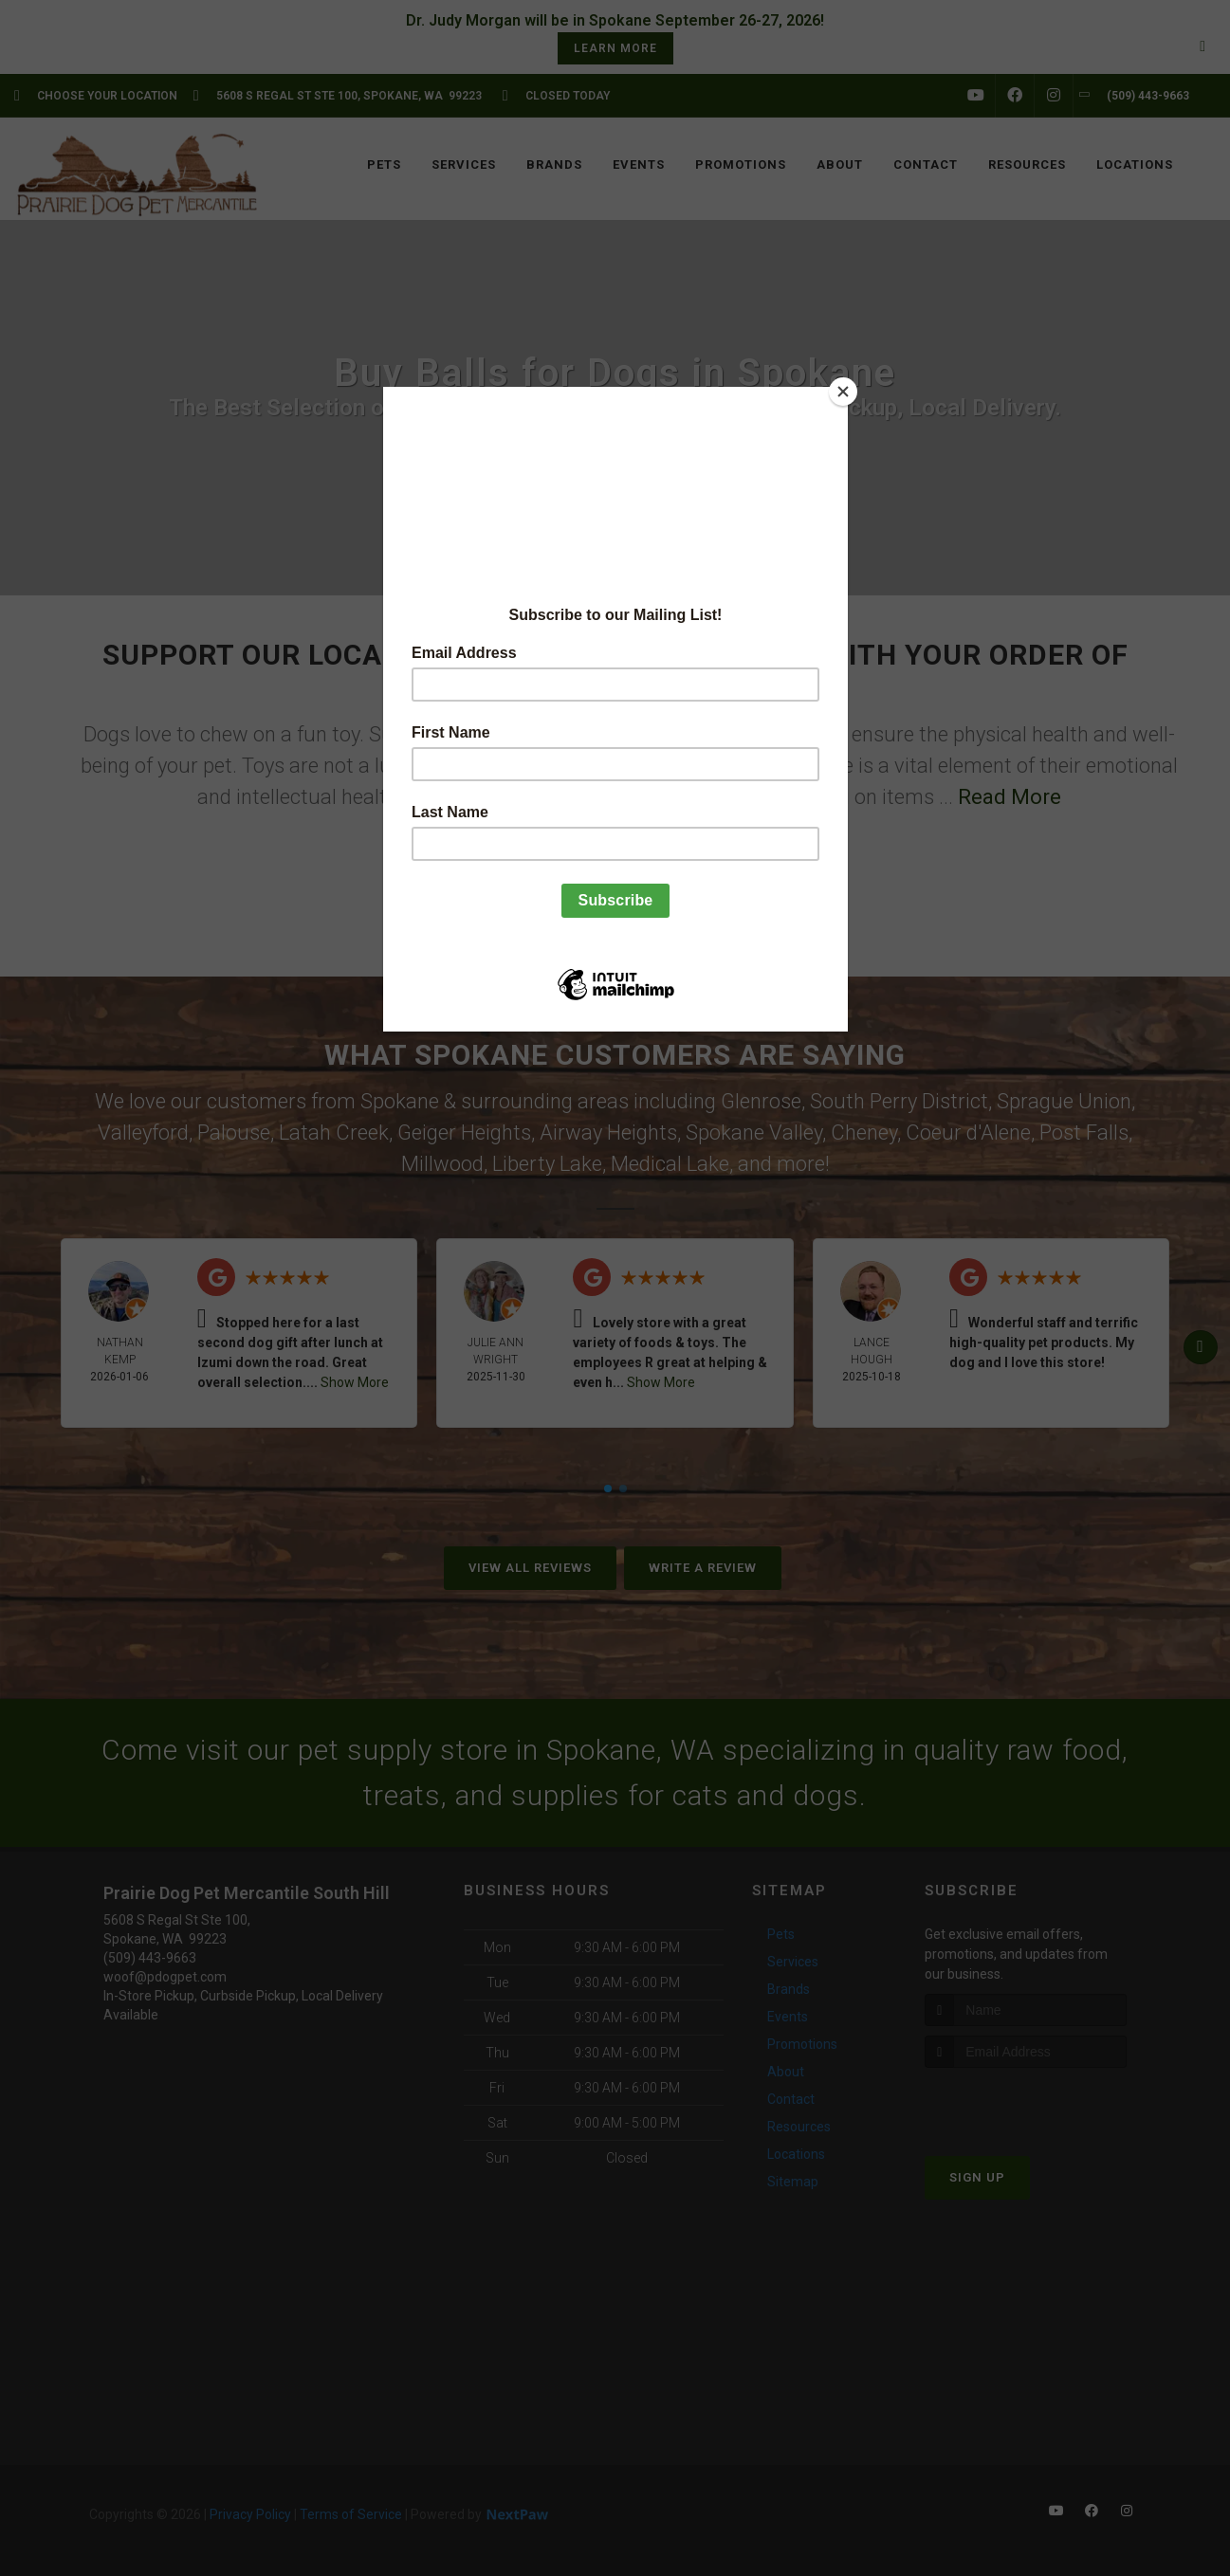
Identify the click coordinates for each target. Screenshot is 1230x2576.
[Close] (843, 391)
